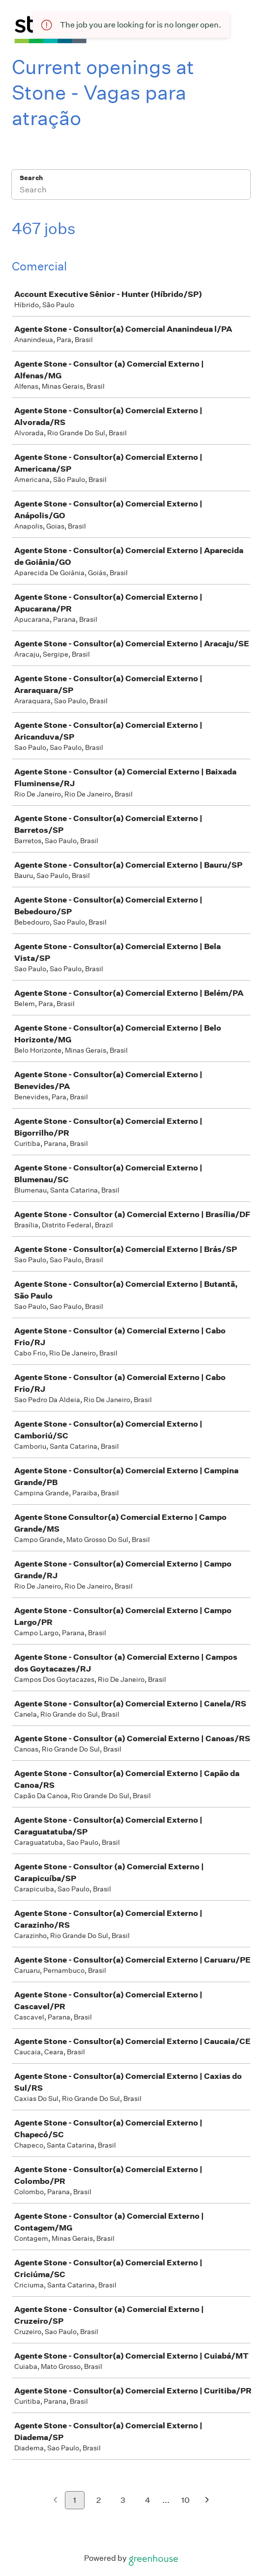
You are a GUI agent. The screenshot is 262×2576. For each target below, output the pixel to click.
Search (31, 178)
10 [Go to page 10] (185, 2500)
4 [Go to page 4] (147, 2500)
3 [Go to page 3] (122, 2500)
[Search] (131, 191)
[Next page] (207, 2500)
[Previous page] (55, 2500)
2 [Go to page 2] (98, 2500)
